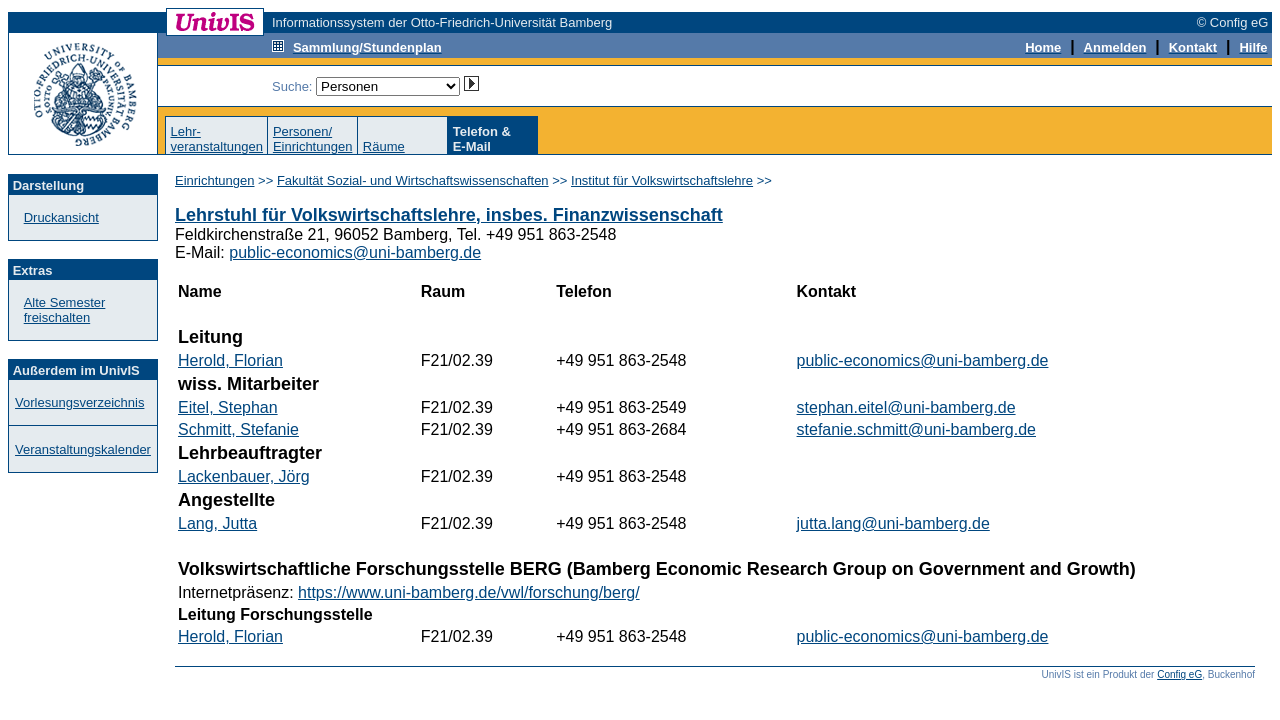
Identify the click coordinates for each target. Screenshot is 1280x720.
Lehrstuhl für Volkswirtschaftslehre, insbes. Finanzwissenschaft (449, 215)
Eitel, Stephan (228, 407)
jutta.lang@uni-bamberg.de (893, 523)
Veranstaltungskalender (83, 449)
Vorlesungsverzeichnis (79, 402)
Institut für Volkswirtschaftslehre (662, 180)
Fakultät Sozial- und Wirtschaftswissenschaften (413, 180)
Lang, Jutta (217, 523)
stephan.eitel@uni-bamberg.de (906, 407)
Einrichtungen (215, 180)
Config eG (1179, 674)
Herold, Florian (230, 360)
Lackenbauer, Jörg (244, 476)
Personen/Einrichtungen (313, 139)
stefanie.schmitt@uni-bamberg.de (916, 429)
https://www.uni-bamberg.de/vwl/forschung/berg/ (469, 592)
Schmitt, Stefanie (238, 429)
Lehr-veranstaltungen (216, 139)
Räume (384, 146)
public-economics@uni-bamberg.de (355, 252)
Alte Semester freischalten (65, 310)
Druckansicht (61, 217)
